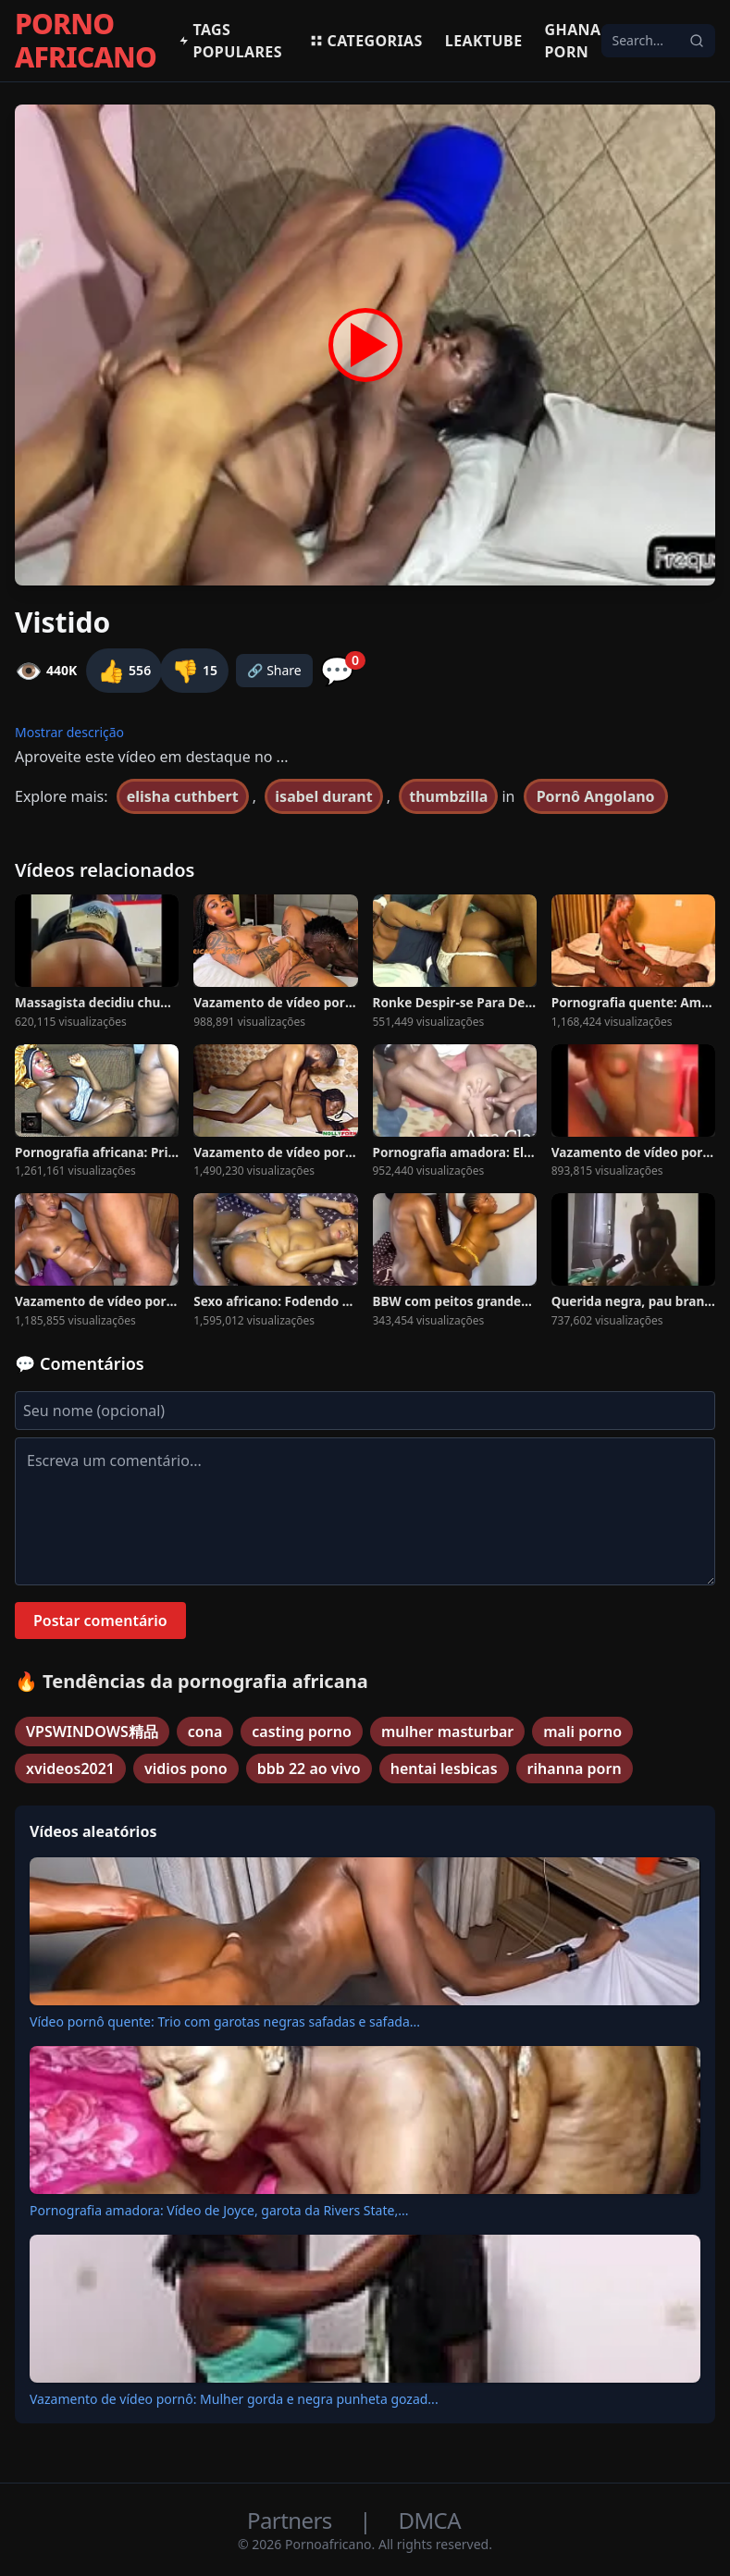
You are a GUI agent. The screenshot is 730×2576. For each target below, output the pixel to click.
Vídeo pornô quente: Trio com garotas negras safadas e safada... (225, 2021)
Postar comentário (100, 1620)
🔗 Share (274, 670)
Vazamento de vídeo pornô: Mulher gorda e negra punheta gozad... (234, 2399)
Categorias (366, 41)
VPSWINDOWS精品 (92, 1731)
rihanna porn (574, 1768)
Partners (292, 2520)
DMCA (430, 2520)
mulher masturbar (447, 1731)
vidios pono (186, 1768)
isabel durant (323, 796)
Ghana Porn (573, 40)
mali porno (582, 1731)
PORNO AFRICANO (85, 40)
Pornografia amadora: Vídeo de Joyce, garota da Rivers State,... (219, 2210)
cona (205, 1731)
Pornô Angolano (596, 796)
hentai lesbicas (444, 1768)
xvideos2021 (70, 1768)
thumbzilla (448, 796)
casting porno (302, 1731)
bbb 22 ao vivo (309, 1768)
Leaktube (484, 41)
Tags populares (230, 40)
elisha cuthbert (183, 796)
